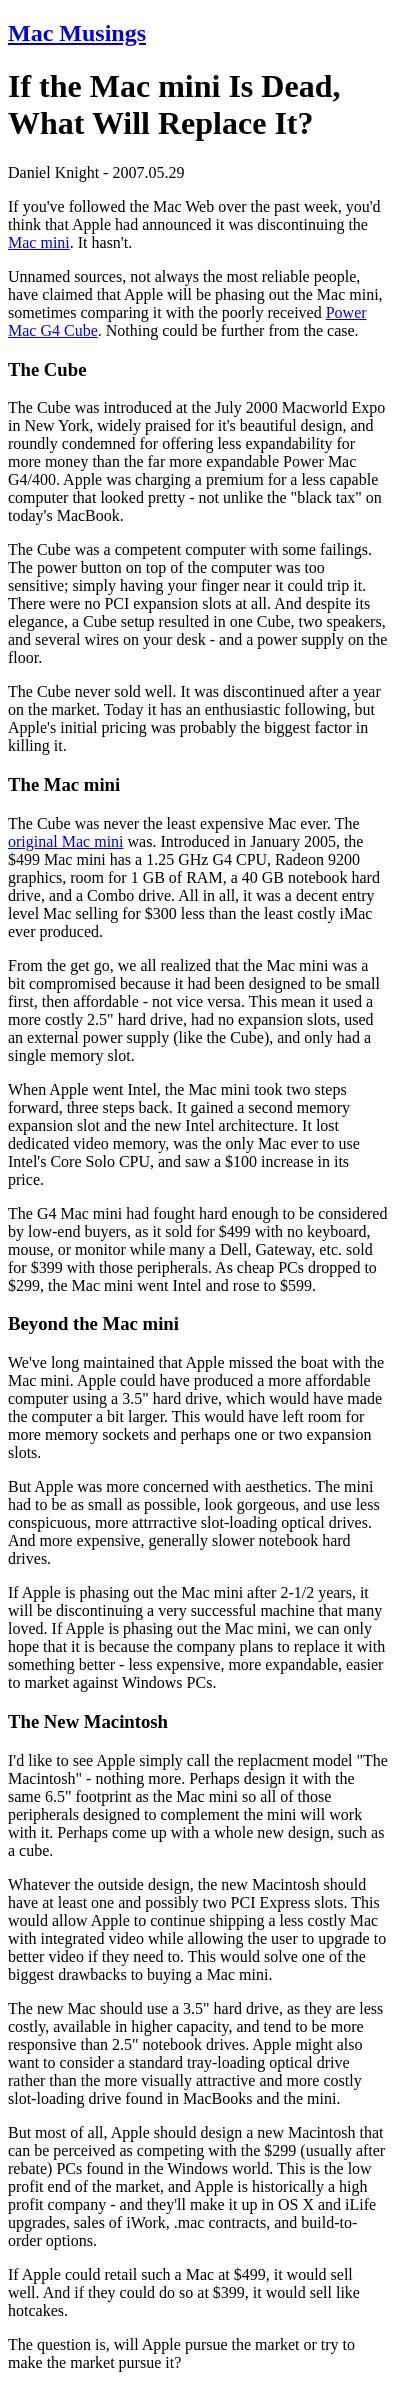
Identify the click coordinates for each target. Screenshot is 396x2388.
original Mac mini (66, 841)
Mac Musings (77, 33)
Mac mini (39, 242)
